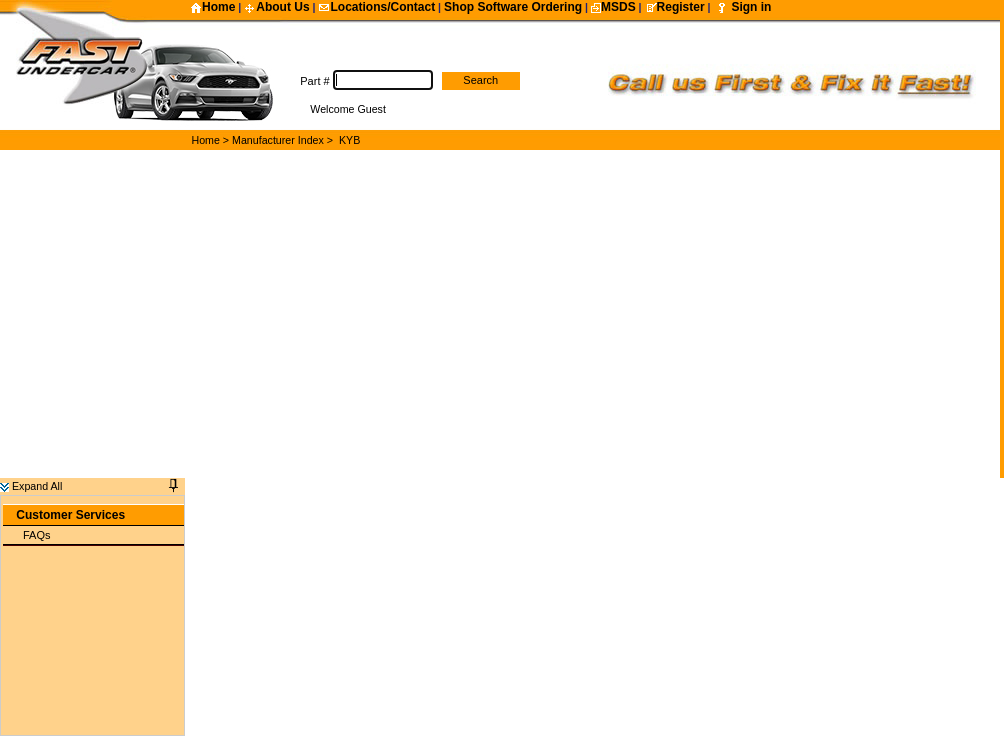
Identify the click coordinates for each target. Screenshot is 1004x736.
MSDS (613, 7)
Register (675, 7)
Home (212, 7)
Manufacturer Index (278, 140)
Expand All (31, 486)
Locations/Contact (376, 7)
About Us (276, 7)
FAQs (37, 535)
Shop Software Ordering (513, 7)
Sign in (751, 7)
